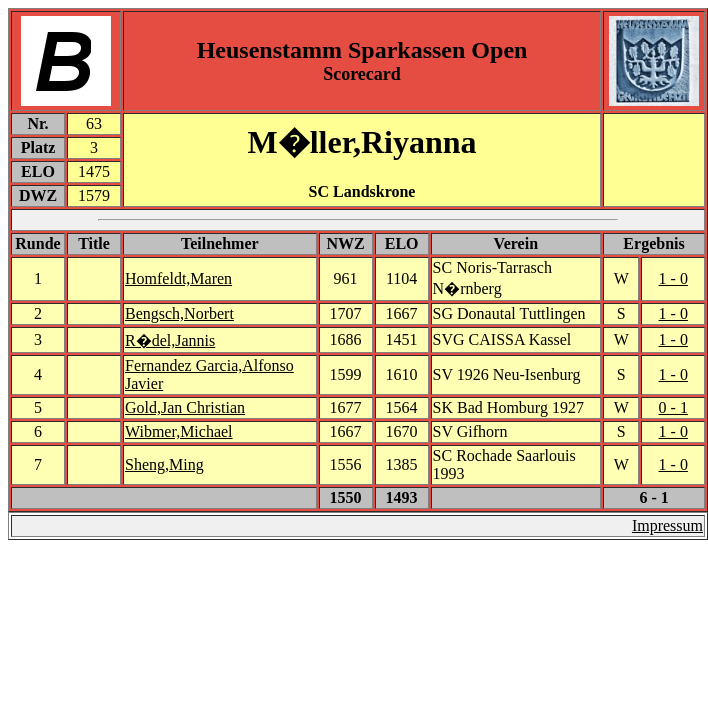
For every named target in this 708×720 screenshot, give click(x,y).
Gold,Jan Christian (185, 407)
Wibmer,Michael (179, 431)
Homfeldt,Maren (178, 278)
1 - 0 (673, 278)
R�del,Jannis (170, 340)
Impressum (667, 525)
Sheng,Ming (164, 464)
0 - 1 (673, 407)
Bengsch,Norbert (179, 313)
